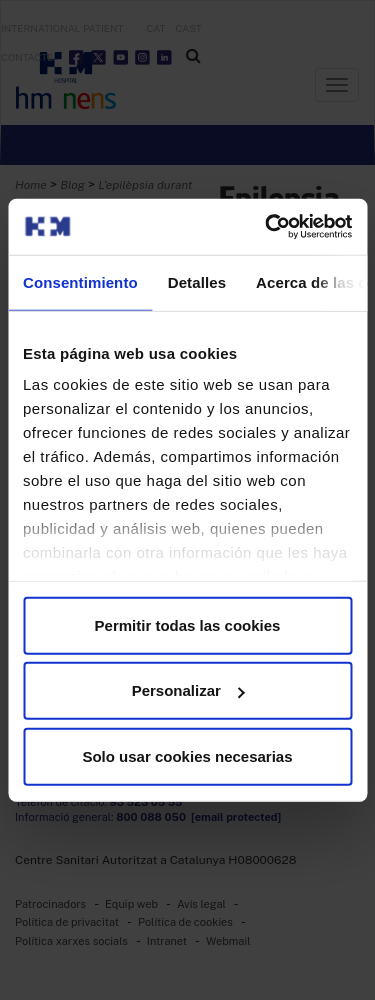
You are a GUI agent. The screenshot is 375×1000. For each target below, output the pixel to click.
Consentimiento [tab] (80, 281)
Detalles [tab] (197, 281)
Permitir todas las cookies (188, 624)
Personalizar (188, 690)
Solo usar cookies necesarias (187, 755)
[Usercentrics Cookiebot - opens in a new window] (267, 227)
